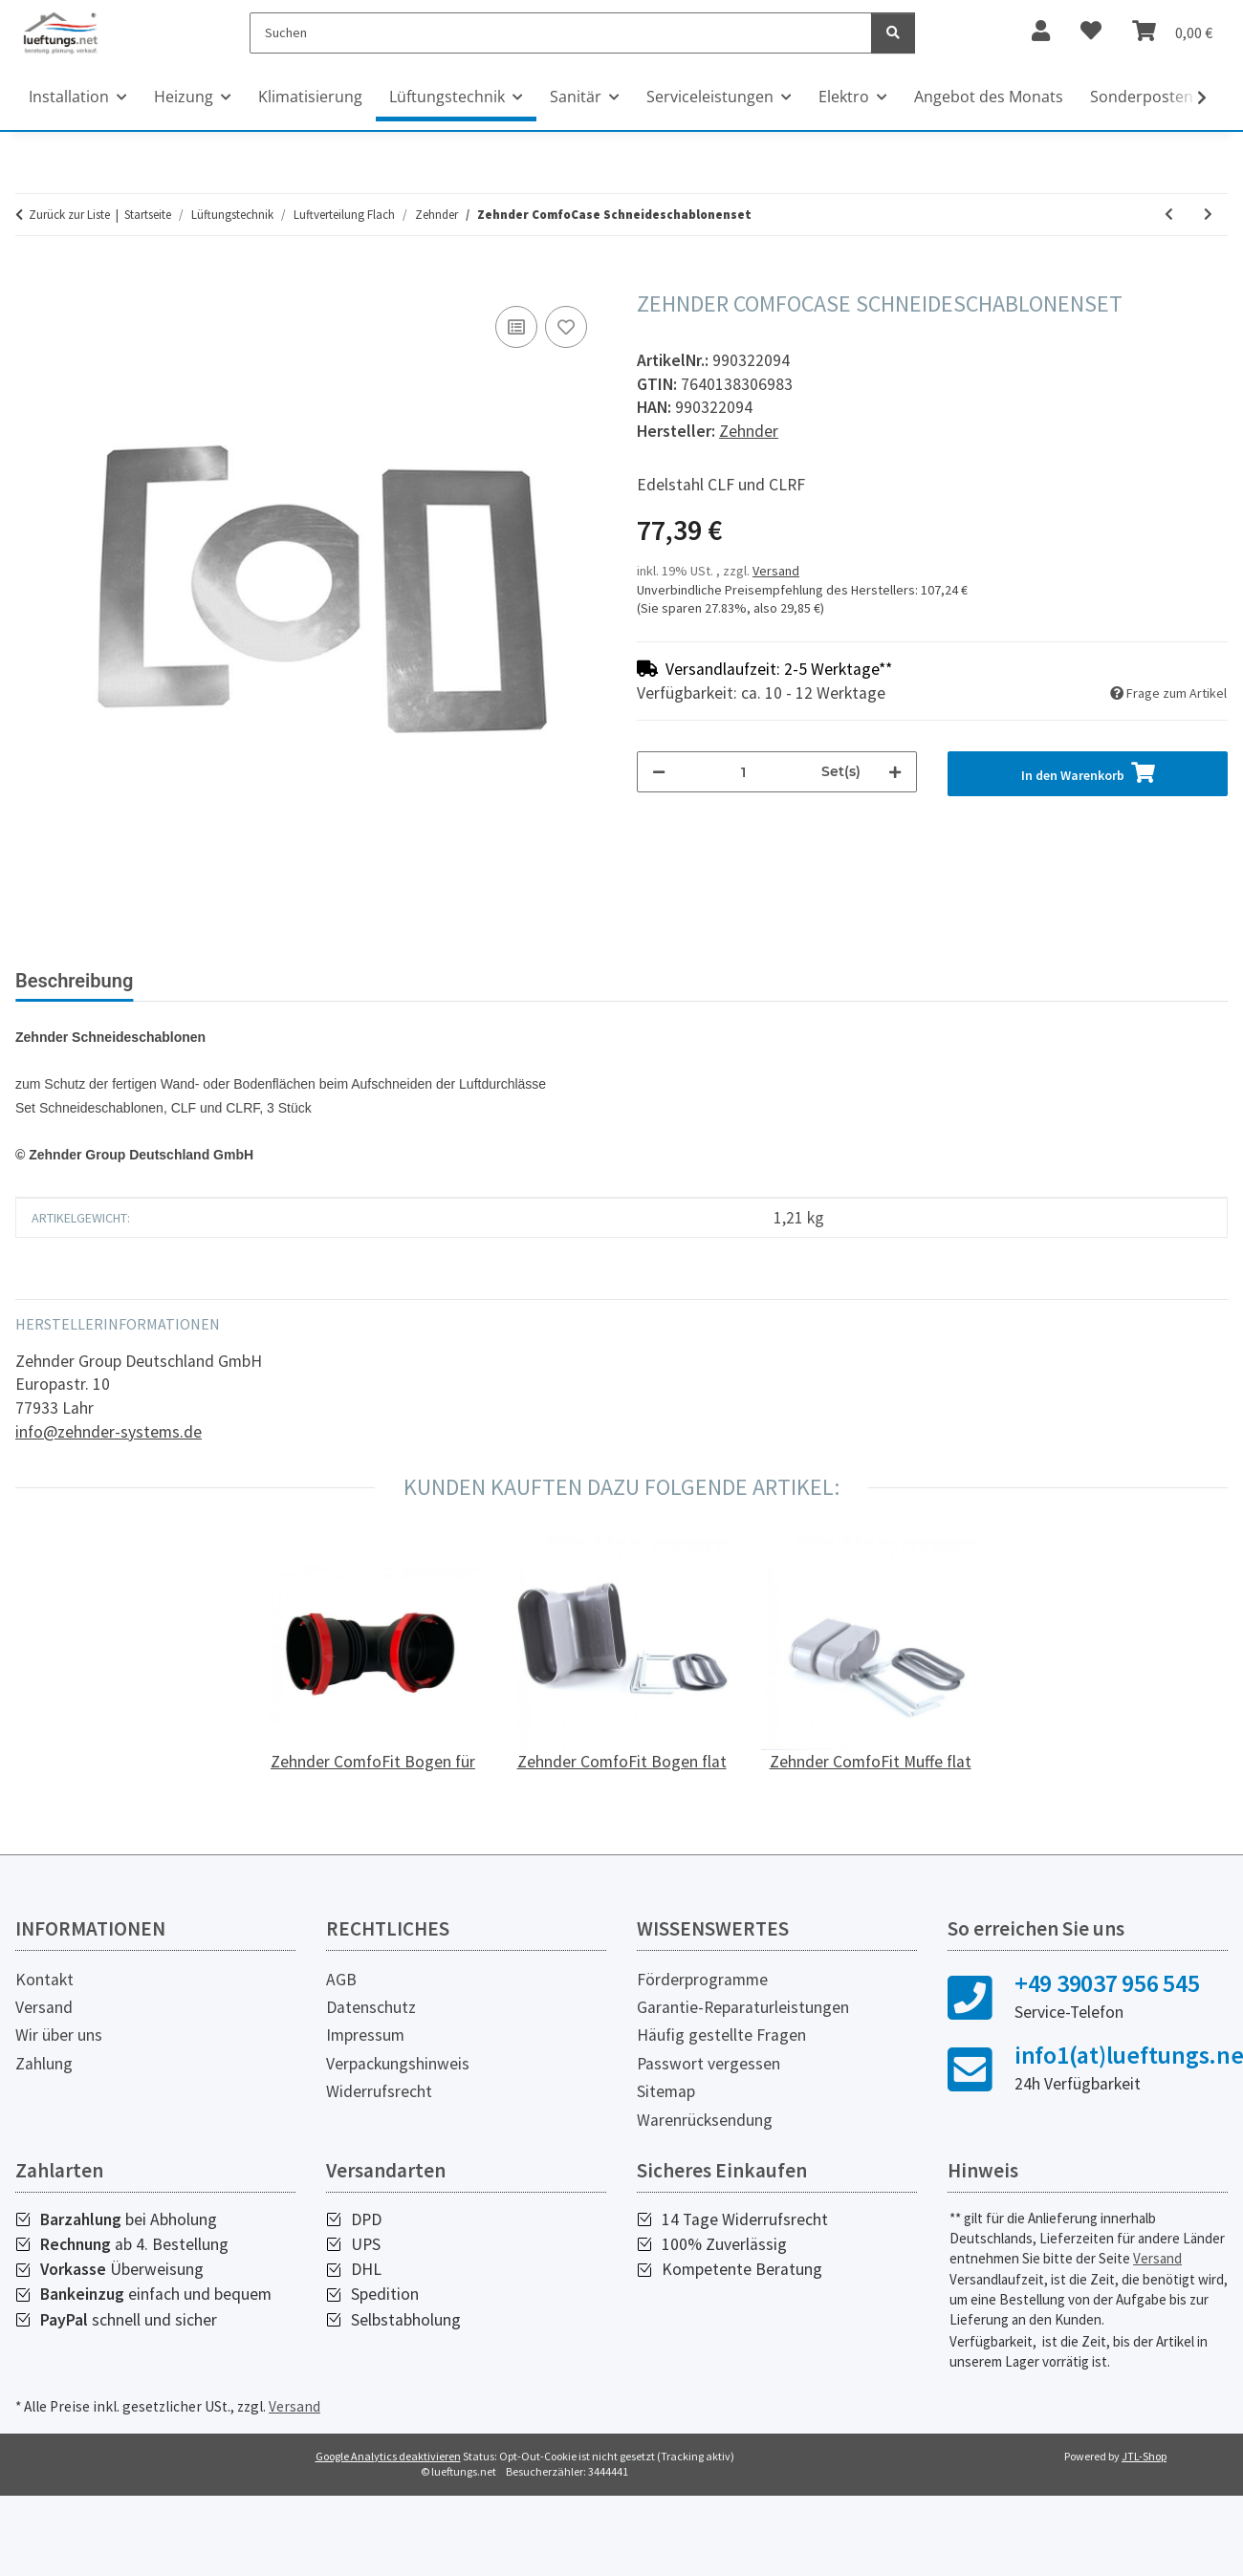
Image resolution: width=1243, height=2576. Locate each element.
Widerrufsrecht (379, 2091)
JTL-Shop (1144, 2456)
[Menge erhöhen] (895, 771)
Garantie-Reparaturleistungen (743, 2007)
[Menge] (743, 771)
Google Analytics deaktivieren (388, 2456)
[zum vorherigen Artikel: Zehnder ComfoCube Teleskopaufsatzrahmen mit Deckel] (1168, 214)
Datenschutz (371, 2007)
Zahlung (44, 2063)
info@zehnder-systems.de (108, 1431)
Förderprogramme (702, 1979)
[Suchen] (561, 33)
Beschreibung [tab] (74, 980)
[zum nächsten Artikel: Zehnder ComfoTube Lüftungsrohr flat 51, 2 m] (1208, 214)
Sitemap (666, 2091)
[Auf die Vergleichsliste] (516, 327)
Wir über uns (58, 2035)
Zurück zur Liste (69, 214)
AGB (341, 1979)
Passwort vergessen (708, 2063)
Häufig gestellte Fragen (721, 2035)
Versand (775, 570)
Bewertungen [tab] (220, 980)
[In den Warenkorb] (30, 280)
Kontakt (44, 1979)
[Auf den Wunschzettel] (566, 327)
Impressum (365, 2035)
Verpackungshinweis (397, 2063)
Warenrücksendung (705, 2120)
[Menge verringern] (659, 771)
